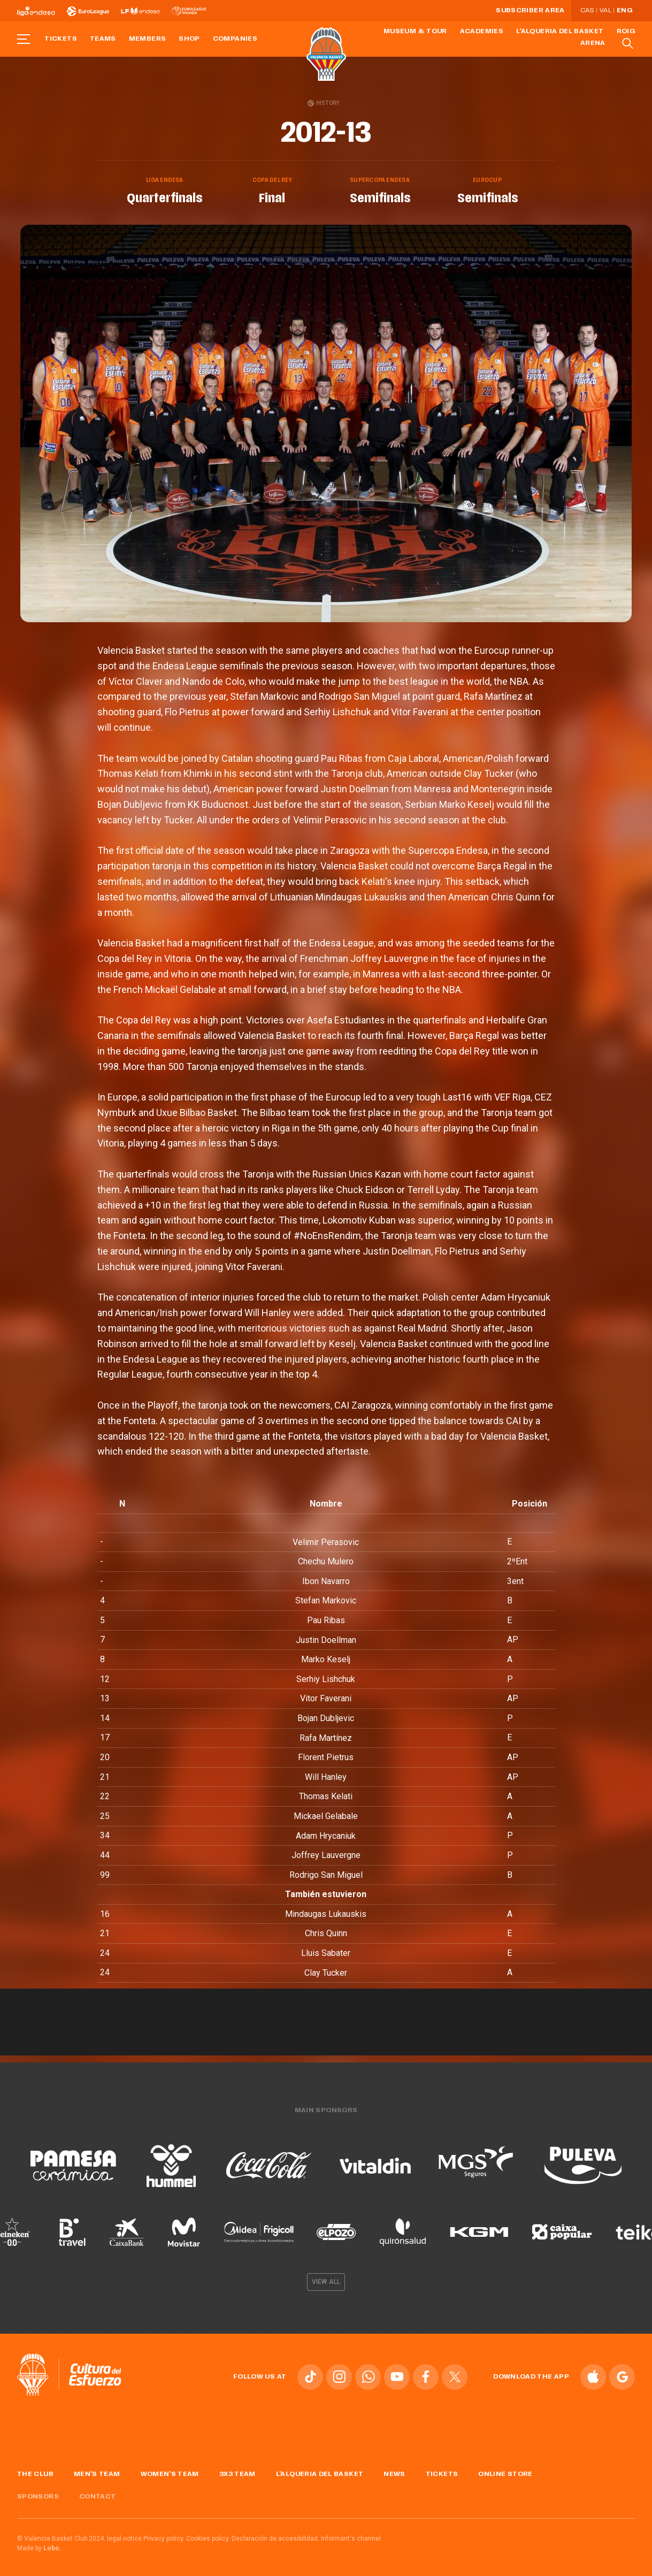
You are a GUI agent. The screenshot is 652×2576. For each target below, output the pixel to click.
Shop (189, 39)
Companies (235, 39)
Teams (103, 39)
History (323, 103)
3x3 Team (237, 2470)
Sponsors (38, 2493)
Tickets (60, 39)
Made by (39, 2544)
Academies (481, 31)
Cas (587, 10)
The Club (35, 2470)
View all (326, 2278)
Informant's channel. (351, 2535)
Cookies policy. (208, 2535)
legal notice (124, 2535)
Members (147, 39)
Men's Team (97, 2470)
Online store (505, 2470)
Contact (97, 2493)
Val (605, 10)
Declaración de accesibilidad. (275, 2535)
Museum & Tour (415, 31)
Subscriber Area (530, 10)
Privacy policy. (164, 2535)
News (394, 2470)
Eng (624, 10)
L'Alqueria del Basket (560, 31)
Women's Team (170, 2470)
